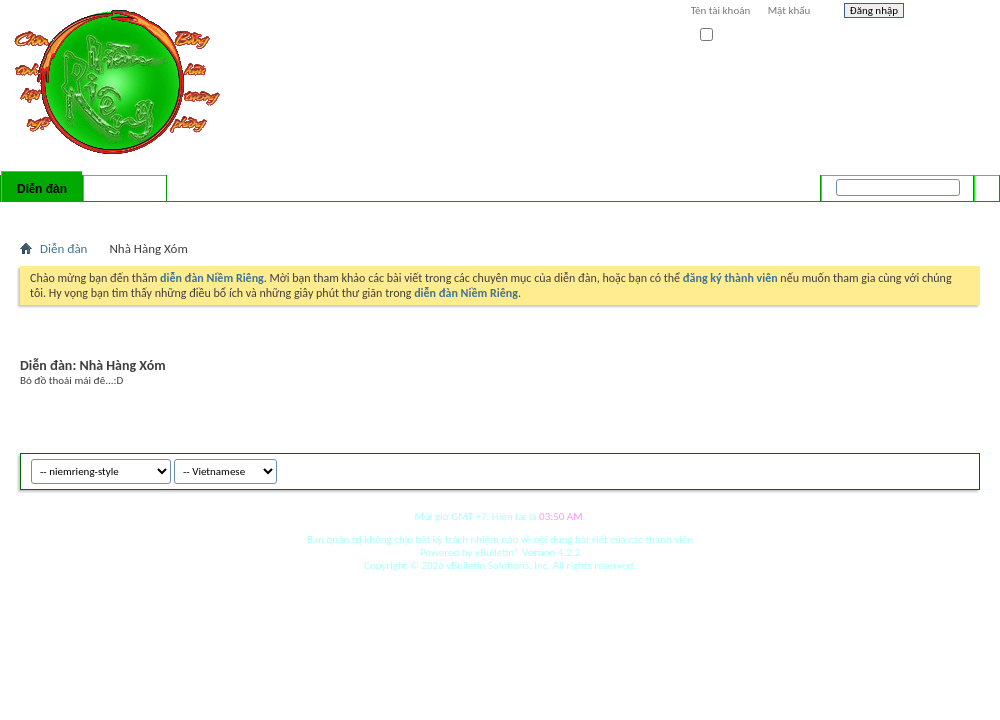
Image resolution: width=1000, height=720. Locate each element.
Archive (922, 468)
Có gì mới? (125, 189)
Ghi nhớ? (728, 35)
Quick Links (280, 215)
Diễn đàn (42, 189)
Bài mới (43, 215)
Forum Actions (195, 215)
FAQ (83, 215)
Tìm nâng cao (946, 214)
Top (959, 468)
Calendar (126, 215)
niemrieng (868, 468)
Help (947, 13)
